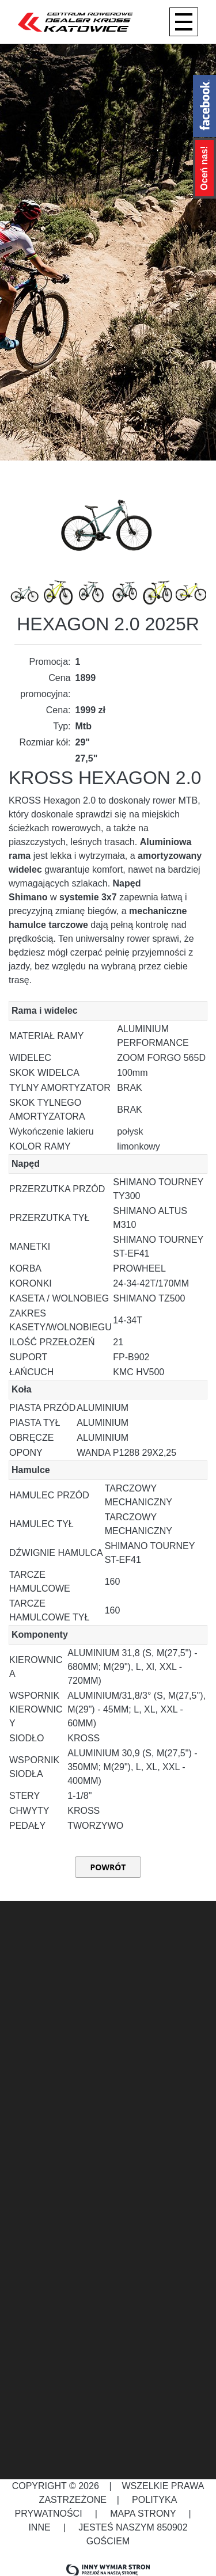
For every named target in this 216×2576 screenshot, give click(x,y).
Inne (40, 2527)
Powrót (108, 1867)
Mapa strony (143, 2513)
